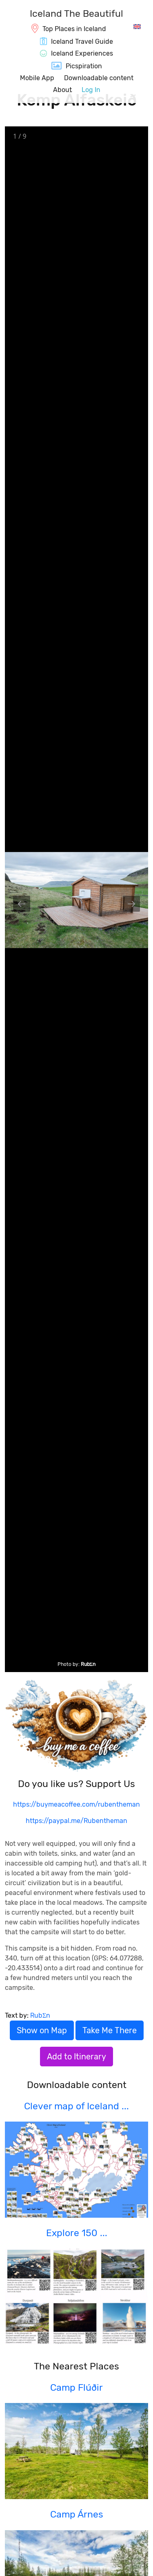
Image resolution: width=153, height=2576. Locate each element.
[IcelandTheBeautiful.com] (76, 14)
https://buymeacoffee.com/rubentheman (76, 1804)
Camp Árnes (76, 2514)
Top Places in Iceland (74, 29)
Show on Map (42, 2030)
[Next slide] (131, 904)
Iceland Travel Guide (82, 41)
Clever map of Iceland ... (76, 2106)
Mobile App (37, 78)
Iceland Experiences (82, 53)
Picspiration (84, 66)
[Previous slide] (21, 904)
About (62, 90)
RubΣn (88, 1664)
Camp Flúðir (76, 2387)
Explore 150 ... (76, 2233)
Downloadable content (98, 78)
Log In (91, 90)
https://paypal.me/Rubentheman (76, 1821)
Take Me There (109, 2030)
